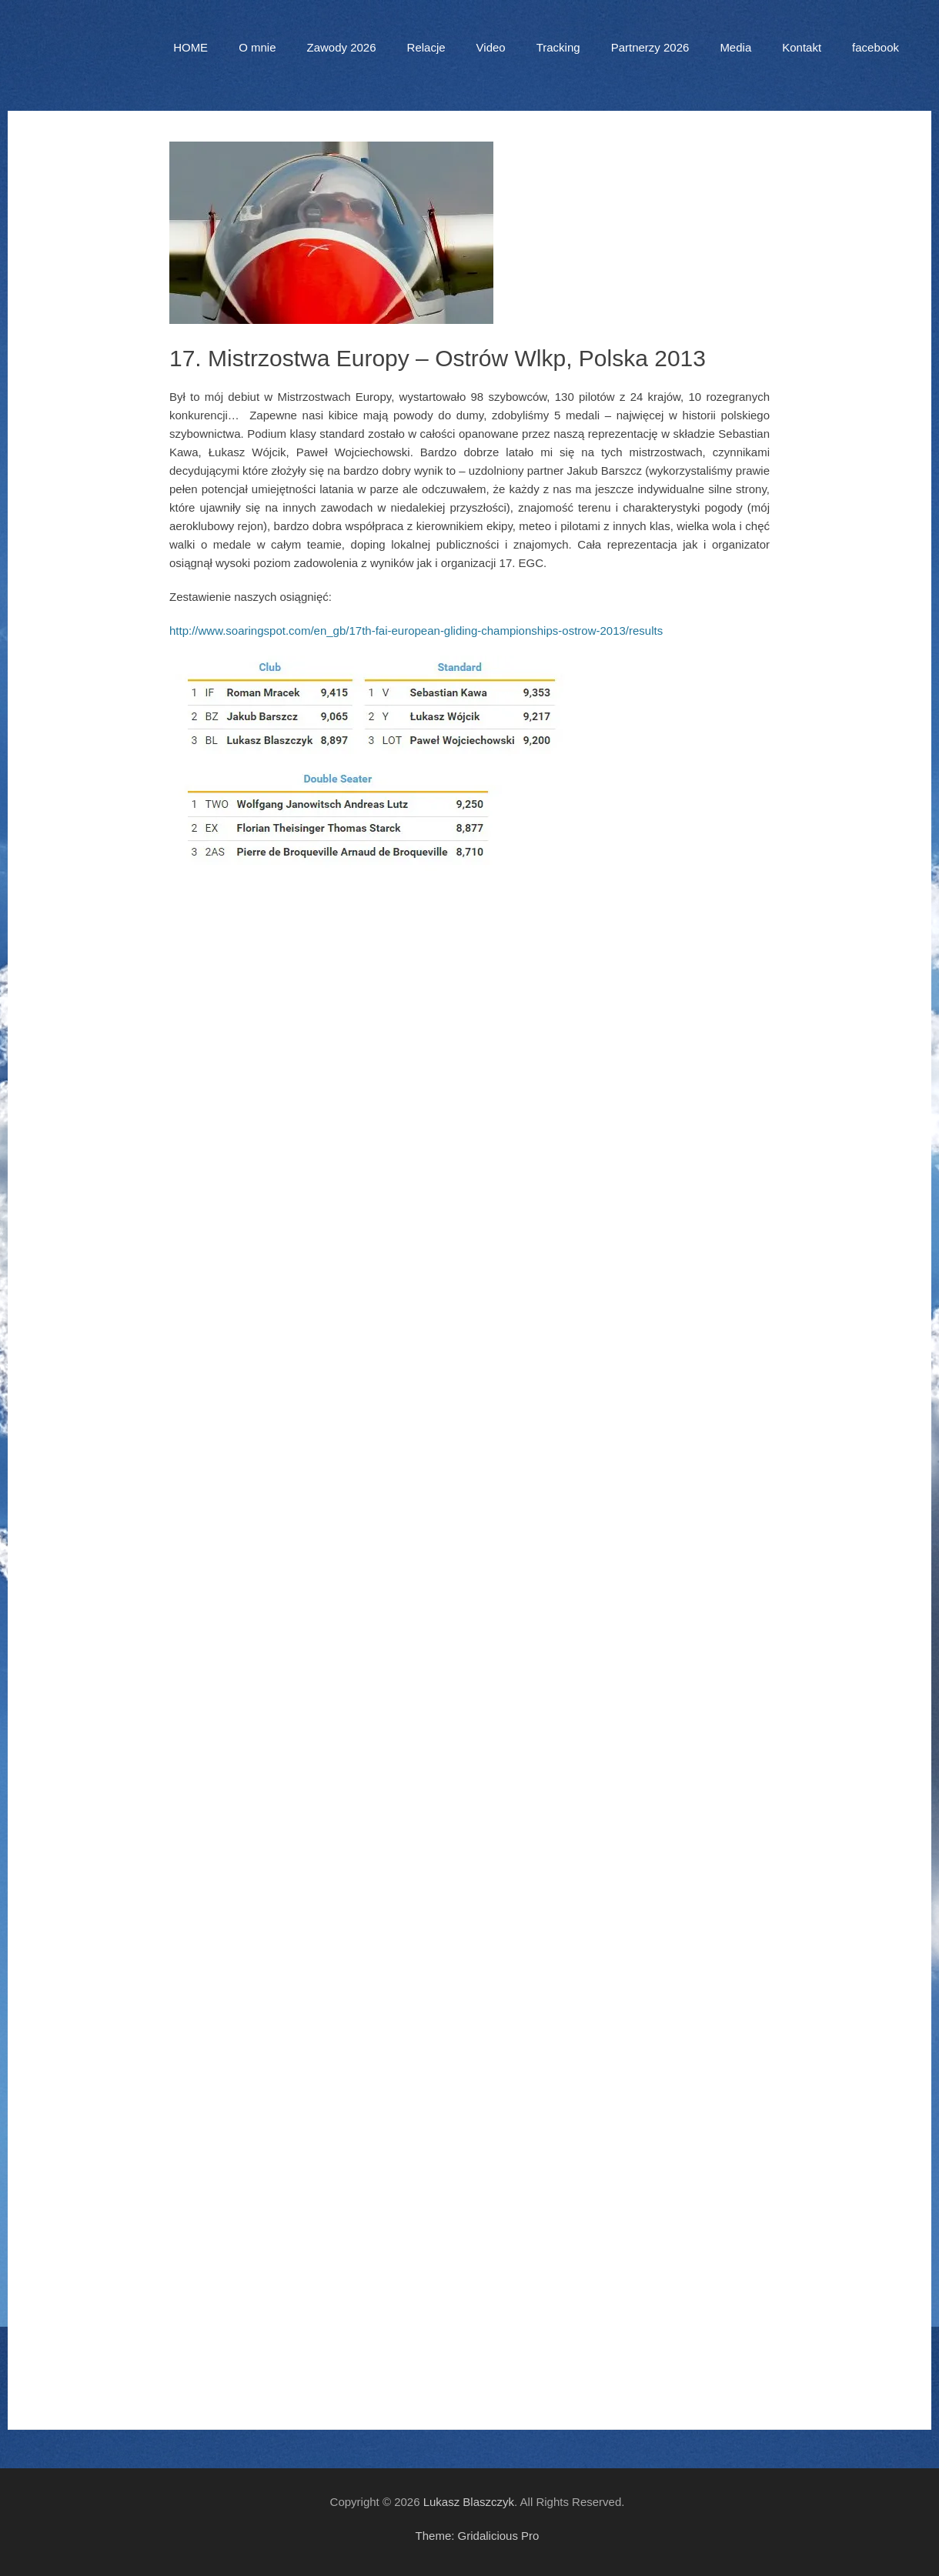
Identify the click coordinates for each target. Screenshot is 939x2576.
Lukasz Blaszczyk (468, 2501)
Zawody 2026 (341, 47)
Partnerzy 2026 (650, 47)
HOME (190, 47)
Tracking (558, 47)
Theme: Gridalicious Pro (478, 2535)
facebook (875, 47)
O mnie (257, 47)
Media (735, 47)
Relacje (426, 47)
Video (491, 47)
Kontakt (801, 47)
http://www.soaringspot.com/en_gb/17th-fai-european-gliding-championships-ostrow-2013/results (416, 630)
